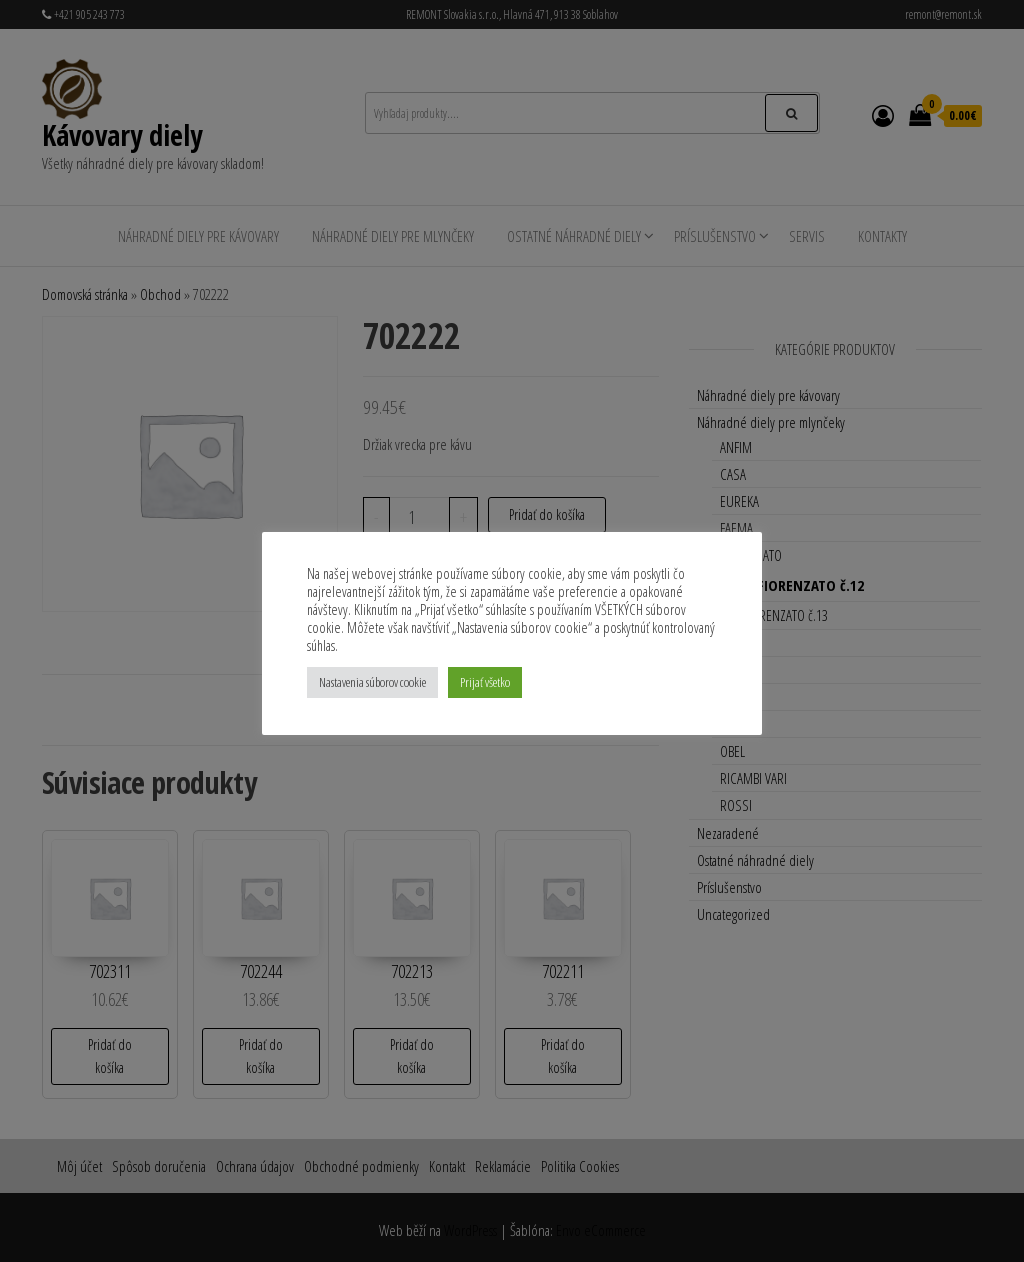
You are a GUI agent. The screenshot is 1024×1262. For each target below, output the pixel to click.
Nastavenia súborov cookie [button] (372, 682)
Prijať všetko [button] (485, 682)
